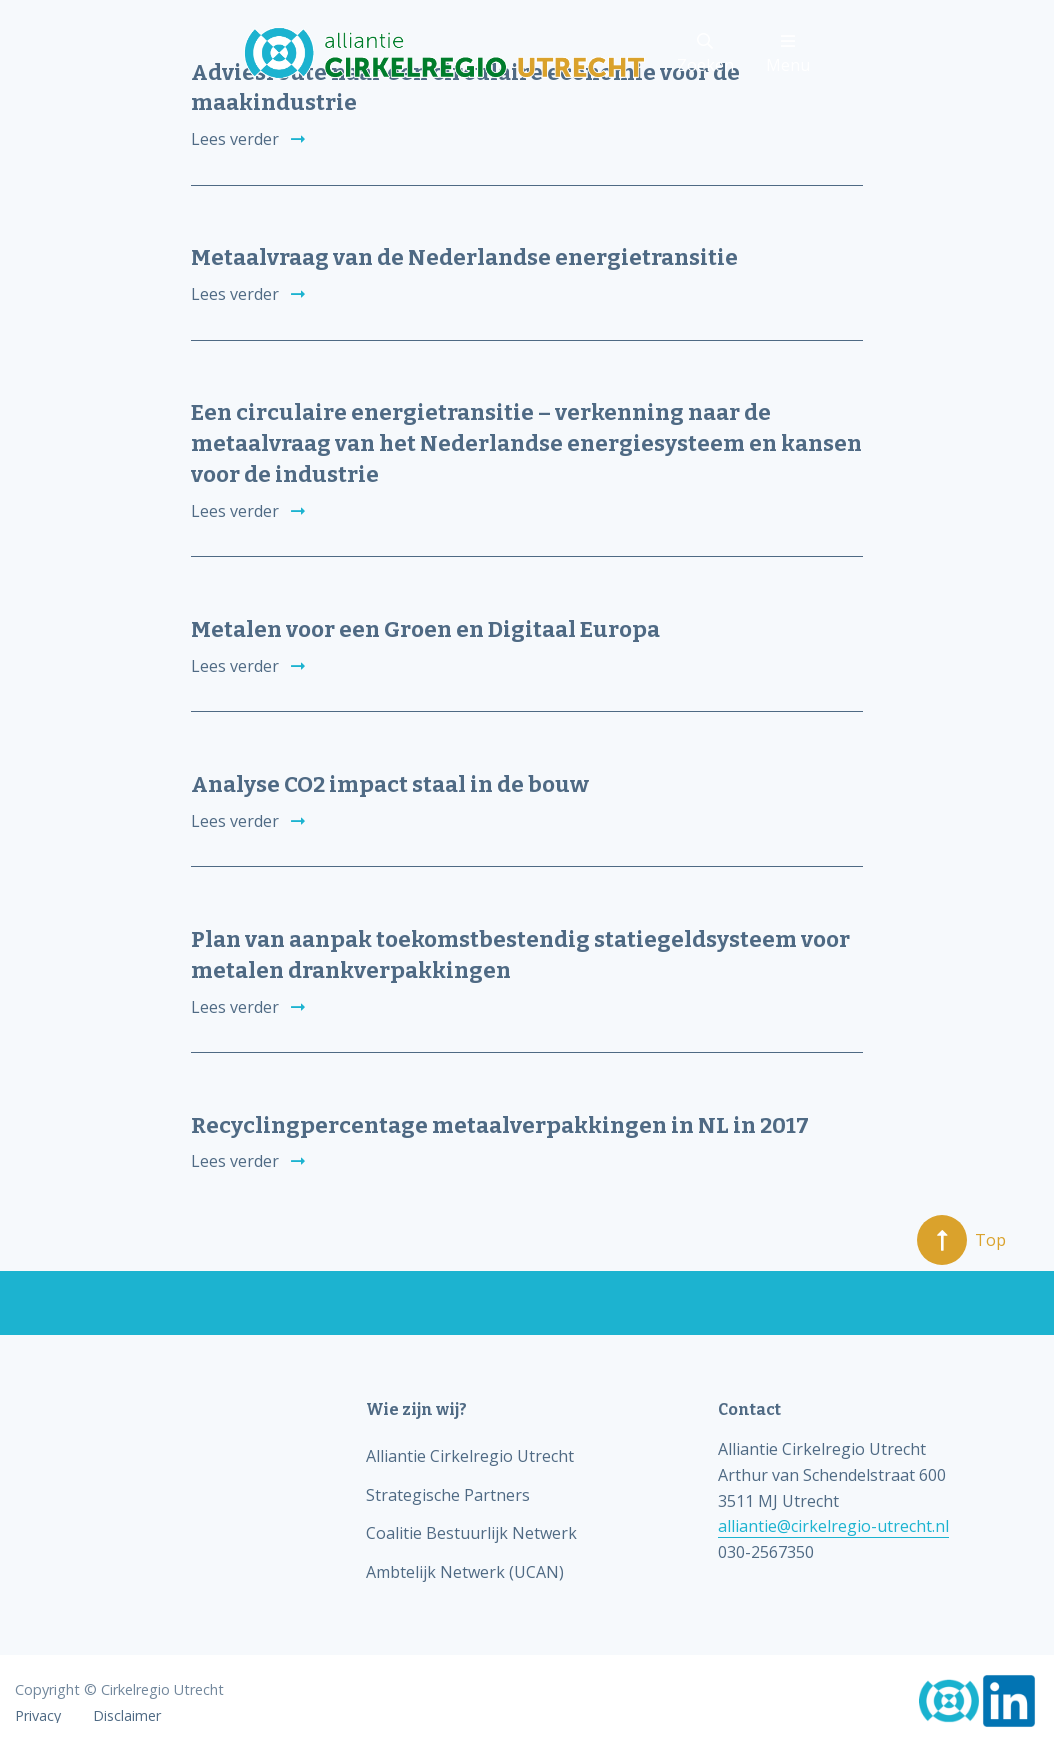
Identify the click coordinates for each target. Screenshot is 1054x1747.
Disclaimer (127, 1716)
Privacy (38, 1716)
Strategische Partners (448, 1495)
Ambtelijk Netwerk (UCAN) (465, 1572)
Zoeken (705, 54)
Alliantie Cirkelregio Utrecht (470, 1456)
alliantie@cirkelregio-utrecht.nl (833, 1526)
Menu (788, 54)
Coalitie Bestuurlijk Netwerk (471, 1533)
